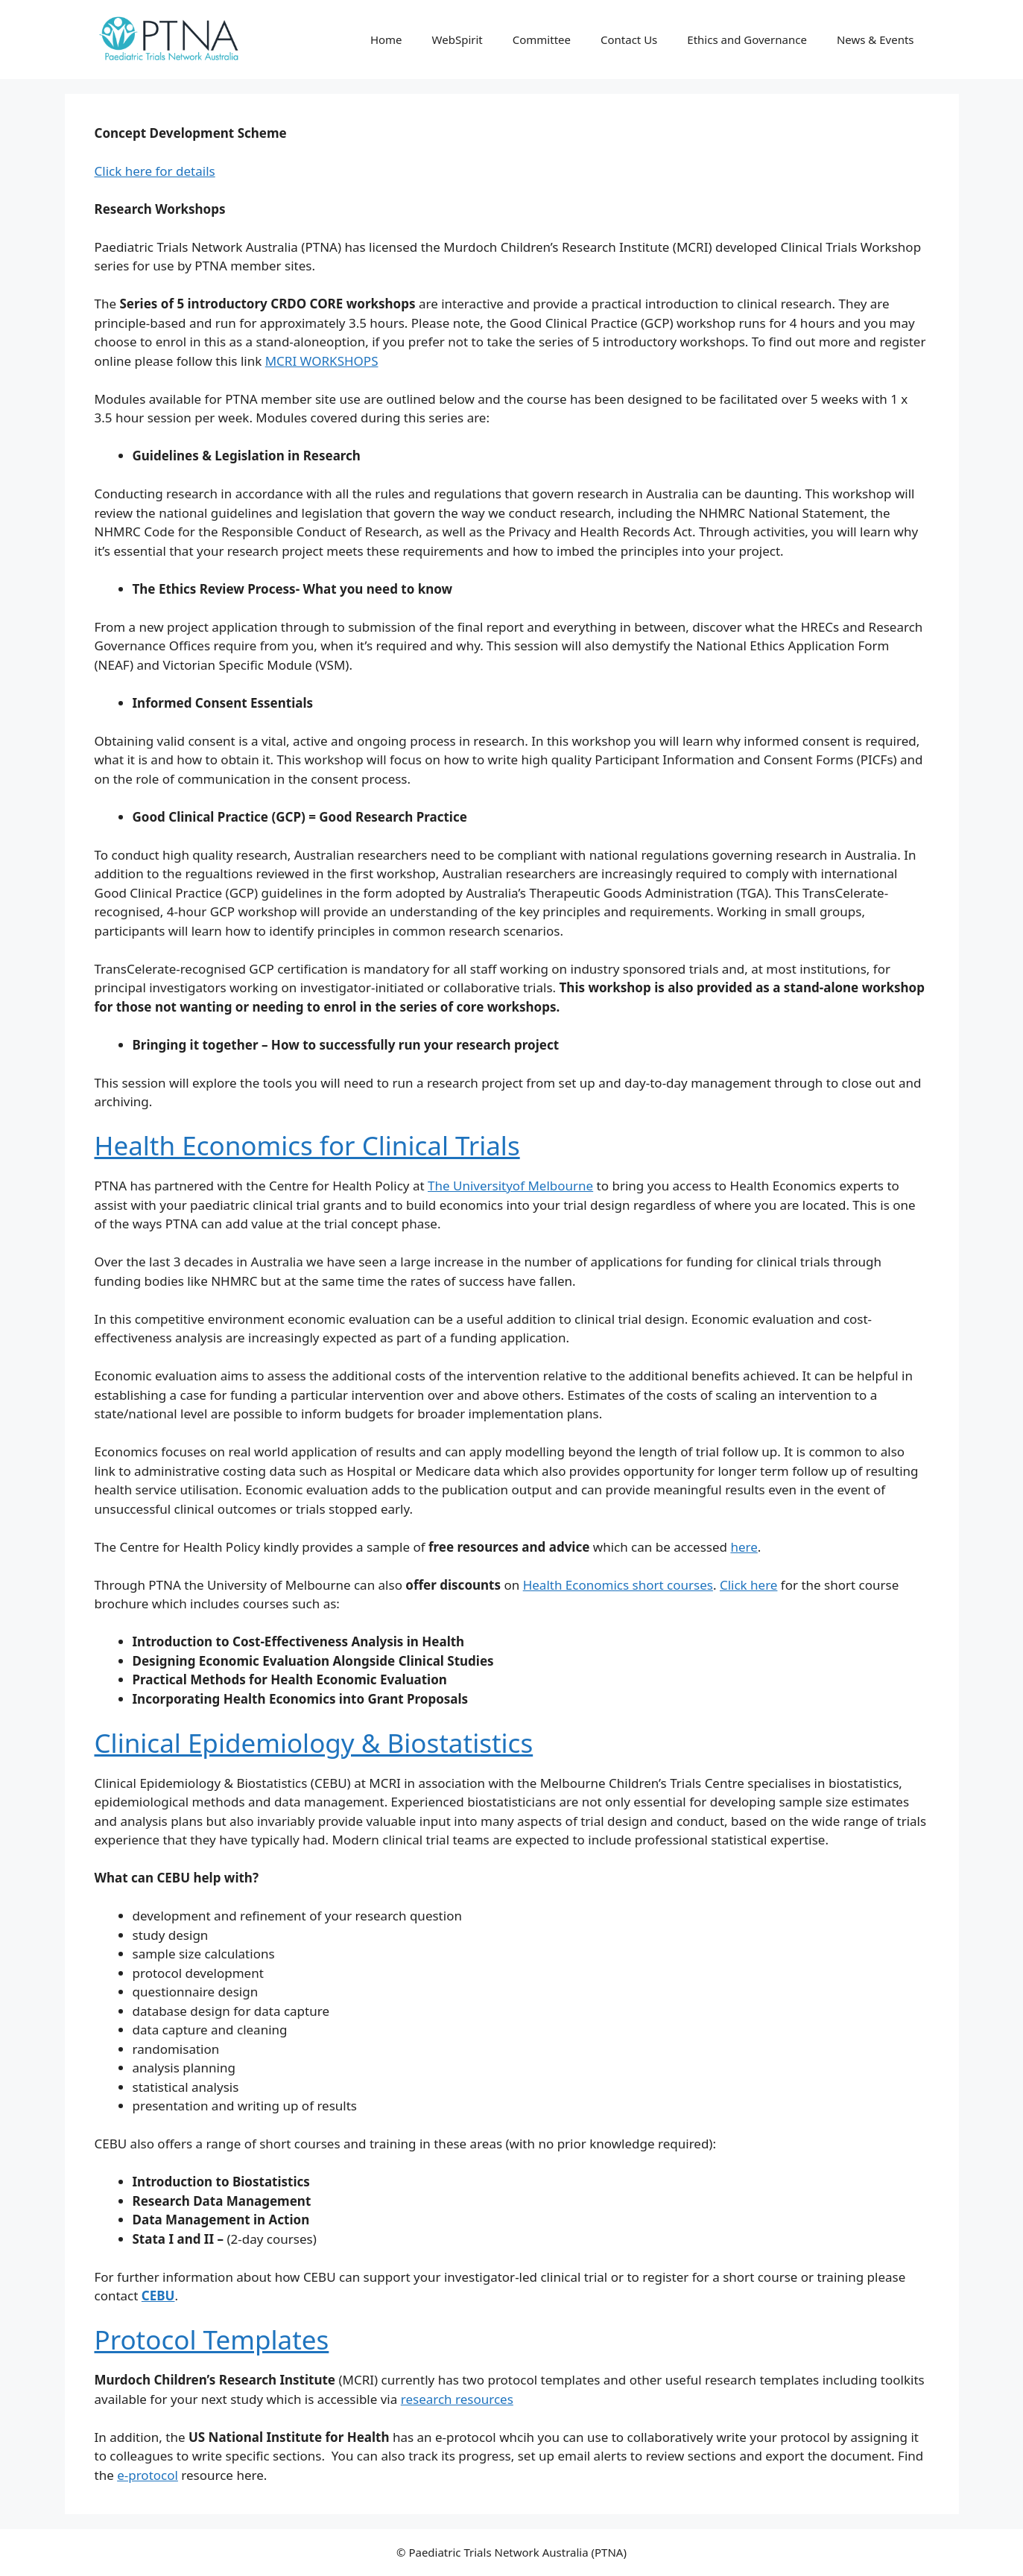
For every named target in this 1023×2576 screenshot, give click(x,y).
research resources (457, 2399)
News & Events (875, 39)
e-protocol (147, 2475)
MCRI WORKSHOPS (322, 360)
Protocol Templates (212, 2339)
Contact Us (629, 39)
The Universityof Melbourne (510, 1185)
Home (386, 39)
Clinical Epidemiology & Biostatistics (314, 1742)
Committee (542, 39)
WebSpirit (457, 39)
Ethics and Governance (747, 39)
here (743, 1546)
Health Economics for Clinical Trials (307, 1145)
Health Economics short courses (618, 1584)
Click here (749, 1584)
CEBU (158, 2295)
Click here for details (155, 171)
